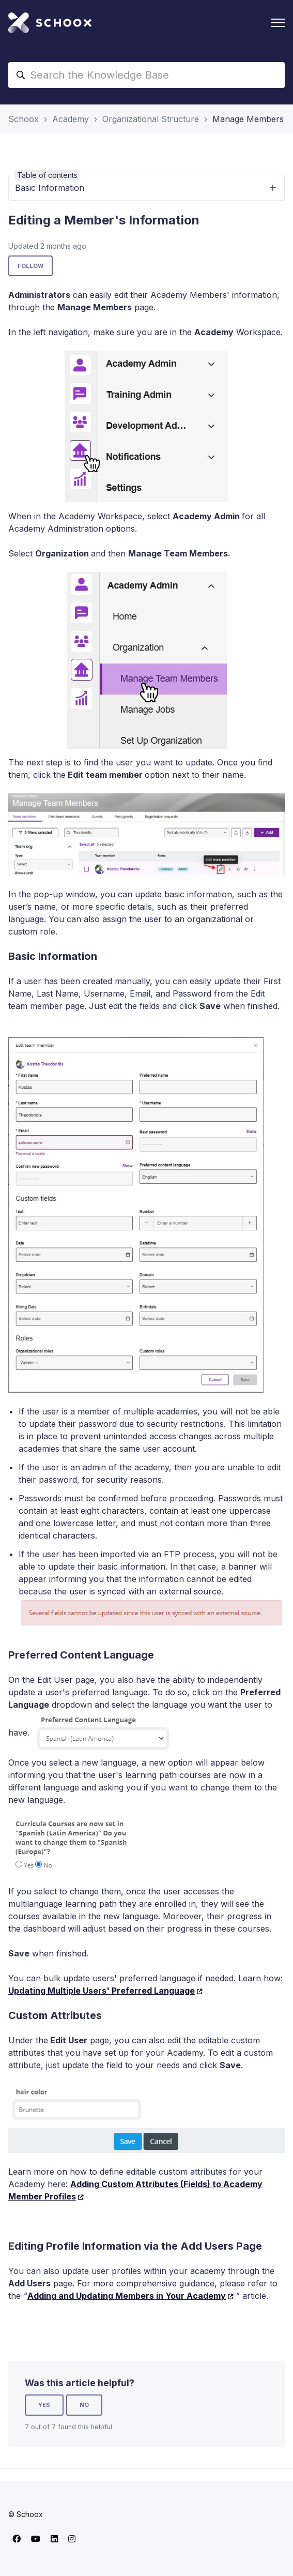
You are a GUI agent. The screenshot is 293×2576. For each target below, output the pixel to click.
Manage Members (248, 119)
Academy (70, 119)
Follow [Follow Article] (30, 265)
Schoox (23, 119)
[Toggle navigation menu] (278, 23)
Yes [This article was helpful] (44, 2404)
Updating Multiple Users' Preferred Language (101, 1990)
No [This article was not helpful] (84, 2404)
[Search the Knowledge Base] (146, 75)
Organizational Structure (150, 119)
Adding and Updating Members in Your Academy (126, 2296)
